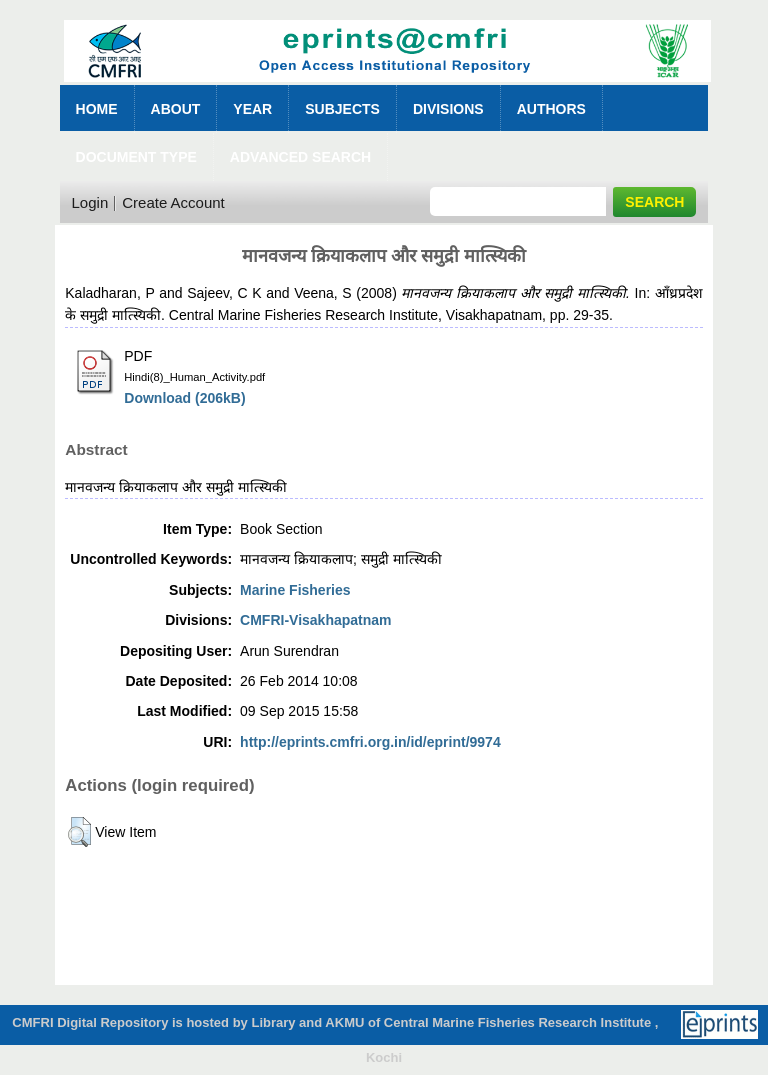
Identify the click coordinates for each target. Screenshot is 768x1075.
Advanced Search (300, 157)
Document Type (136, 157)
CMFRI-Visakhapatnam (315, 620)
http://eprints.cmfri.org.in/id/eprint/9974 (370, 742)
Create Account (173, 202)
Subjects (342, 109)
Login (90, 202)
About (176, 109)
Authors (551, 109)
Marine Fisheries (295, 590)
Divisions (448, 109)
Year (252, 109)
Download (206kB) (184, 398)
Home (97, 109)
